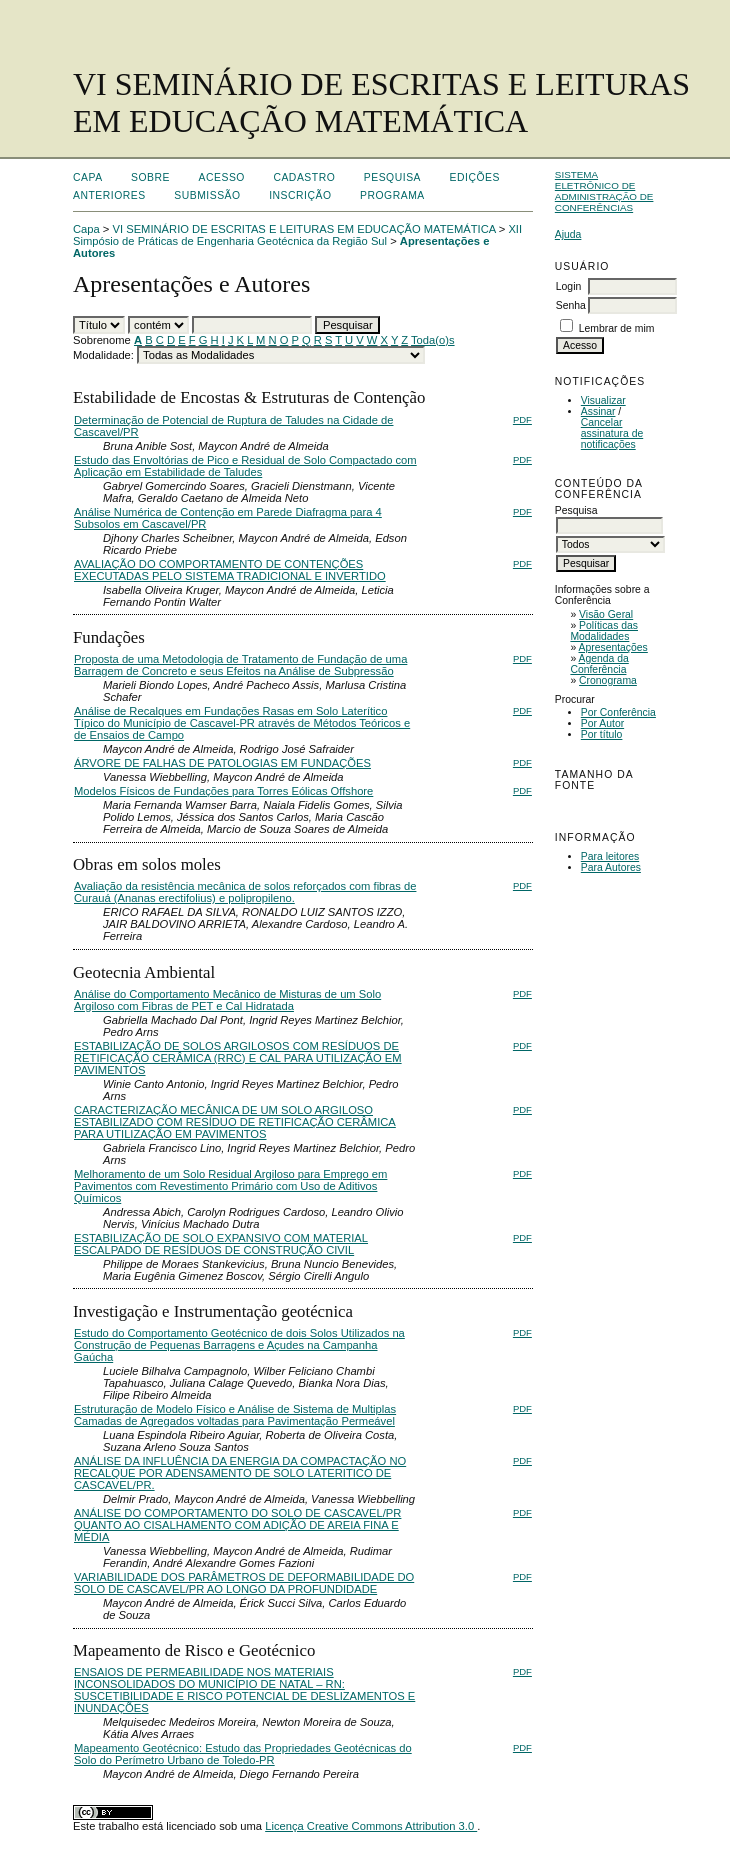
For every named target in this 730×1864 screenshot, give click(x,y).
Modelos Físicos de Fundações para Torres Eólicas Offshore (223, 791)
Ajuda (568, 234)
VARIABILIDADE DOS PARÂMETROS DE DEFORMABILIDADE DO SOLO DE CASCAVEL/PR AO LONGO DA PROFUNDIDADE (244, 1583)
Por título (602, 734)
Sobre (150, 177)
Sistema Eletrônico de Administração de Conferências (604, 191)
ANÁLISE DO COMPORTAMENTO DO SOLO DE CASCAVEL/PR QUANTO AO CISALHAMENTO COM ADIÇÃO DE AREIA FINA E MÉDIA (237, 1525)
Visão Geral (606, 614)
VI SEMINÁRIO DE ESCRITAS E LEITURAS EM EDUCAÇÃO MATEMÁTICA (304, 229)
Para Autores (611, 867)
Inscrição (300, 195)
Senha (571, 305)
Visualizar (603, 400)
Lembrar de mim (617, 328)
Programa (392, 195)
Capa (88, 177)
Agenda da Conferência (599, 664)
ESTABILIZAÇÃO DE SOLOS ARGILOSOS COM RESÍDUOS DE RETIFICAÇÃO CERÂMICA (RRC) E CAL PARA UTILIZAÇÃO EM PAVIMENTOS (238, 1058)
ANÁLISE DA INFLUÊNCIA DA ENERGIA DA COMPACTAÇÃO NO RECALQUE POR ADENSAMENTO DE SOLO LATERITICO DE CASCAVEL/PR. (240, 1473)
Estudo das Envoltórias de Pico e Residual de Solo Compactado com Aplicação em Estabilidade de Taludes (245, 466)
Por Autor (602, 723)
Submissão (207, 195)
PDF (522, 419)
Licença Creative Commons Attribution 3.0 (371, 1826)
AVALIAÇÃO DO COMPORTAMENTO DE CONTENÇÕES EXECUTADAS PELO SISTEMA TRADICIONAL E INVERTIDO (230, 570)
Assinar (598, 411)
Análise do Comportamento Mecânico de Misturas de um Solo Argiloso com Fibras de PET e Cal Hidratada (227, 1000)
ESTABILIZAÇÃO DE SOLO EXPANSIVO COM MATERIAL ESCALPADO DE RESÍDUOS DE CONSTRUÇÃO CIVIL (221, 1244)
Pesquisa (392, 177)
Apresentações (613, 647)
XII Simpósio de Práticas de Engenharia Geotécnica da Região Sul (297, 235)
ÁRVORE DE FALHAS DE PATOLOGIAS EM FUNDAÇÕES (222, 763)
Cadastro (304, 177)
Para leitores (610, 856)
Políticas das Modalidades (604, 631)
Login (568, 286)
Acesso (222, 177)
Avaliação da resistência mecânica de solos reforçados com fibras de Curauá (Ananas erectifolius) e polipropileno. (245, 892)
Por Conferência (618, 712)
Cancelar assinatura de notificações (612, 433)
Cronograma (608, 680)
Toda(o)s (433, 340)
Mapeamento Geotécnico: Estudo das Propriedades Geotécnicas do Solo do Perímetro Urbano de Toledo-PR (243, 1754)
